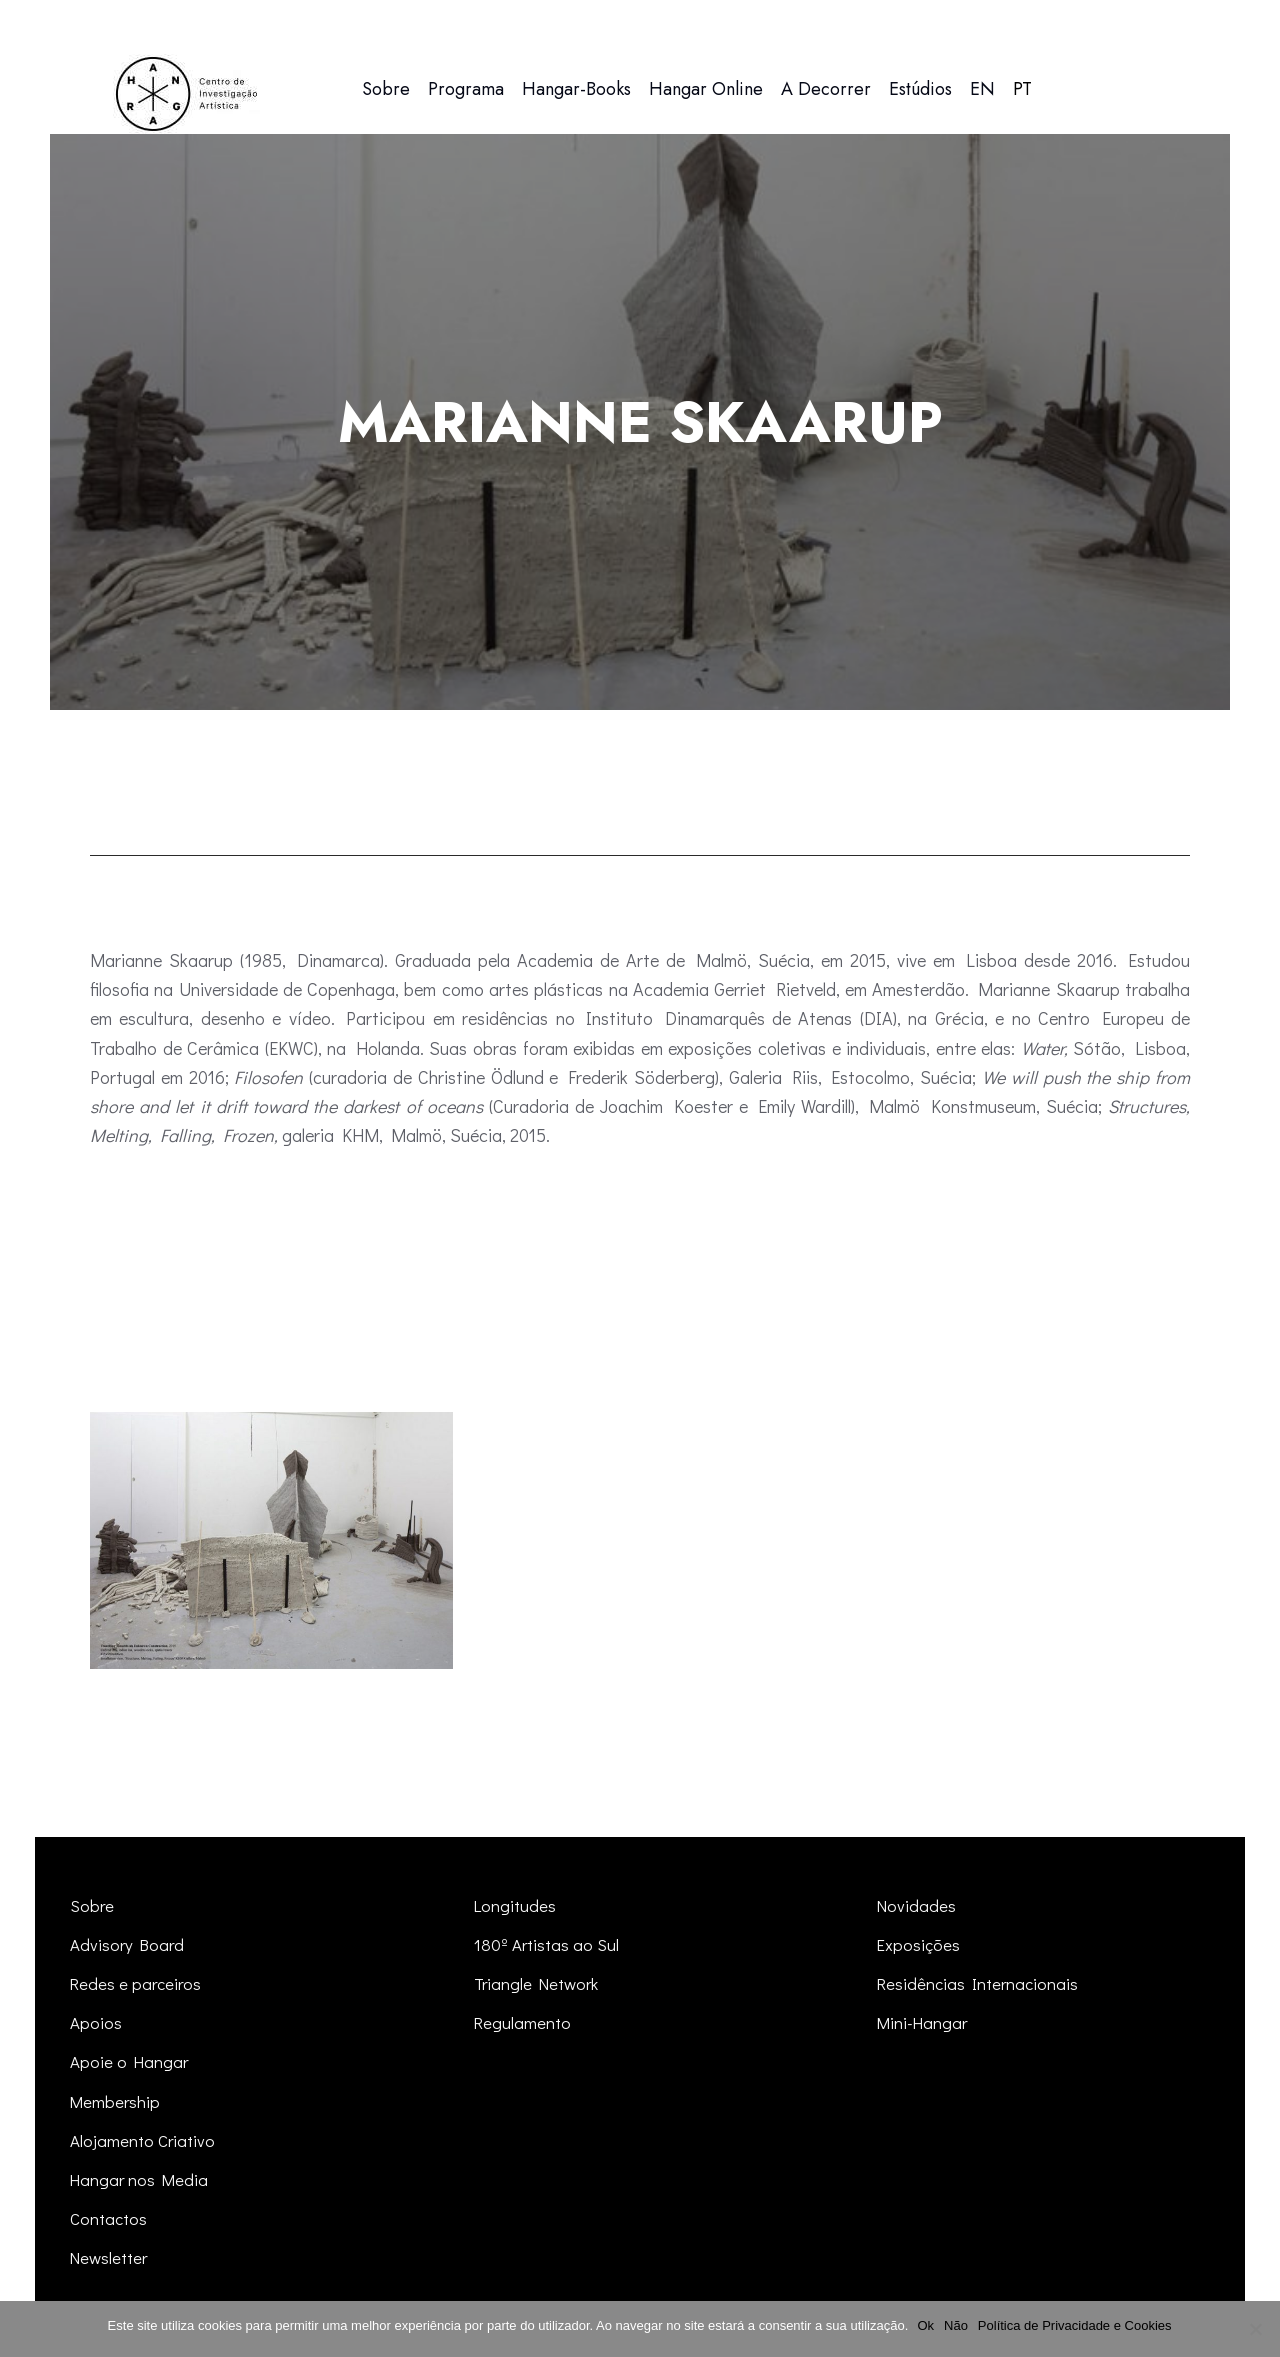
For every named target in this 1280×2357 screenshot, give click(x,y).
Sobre (93, 1905)
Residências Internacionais (979, 1983)
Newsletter (109, 2257)
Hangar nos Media (140, 2179)
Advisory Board (128, 1944)
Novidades (917, 1905)
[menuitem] (982, 89)
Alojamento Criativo (143, 2140)
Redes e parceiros (137, 1983)
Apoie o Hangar (130, 2061)
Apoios (96, 2022)
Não (957, 2325)
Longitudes (515, 1905)
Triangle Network (538, 1983)
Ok (926, 2325)
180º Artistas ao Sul (547, 1944)
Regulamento (523, 2022)
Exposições (919, 1944)
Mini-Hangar (923, 2022)
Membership (116, 2101)
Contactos (108, 2218)
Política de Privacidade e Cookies (1076, 2325)
